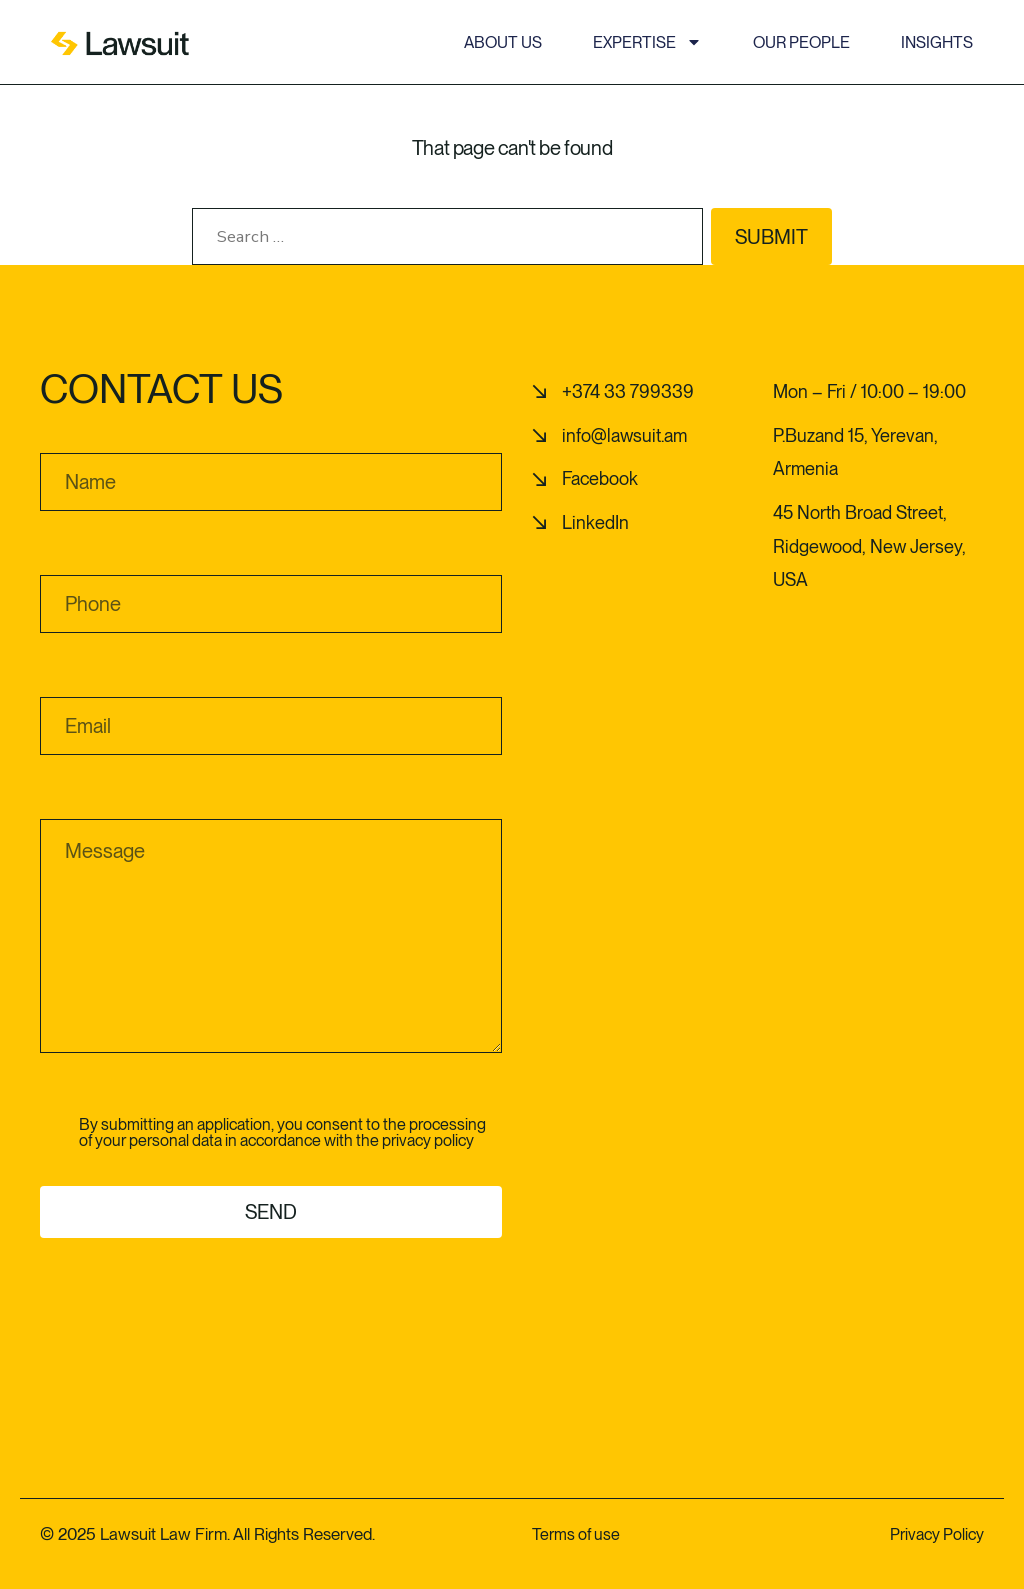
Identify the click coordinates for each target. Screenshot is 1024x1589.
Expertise (647, 42)
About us (503, 42)
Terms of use (576, 1533)
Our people (801, 42)
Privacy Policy (937, 1533)
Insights (937, 42)
